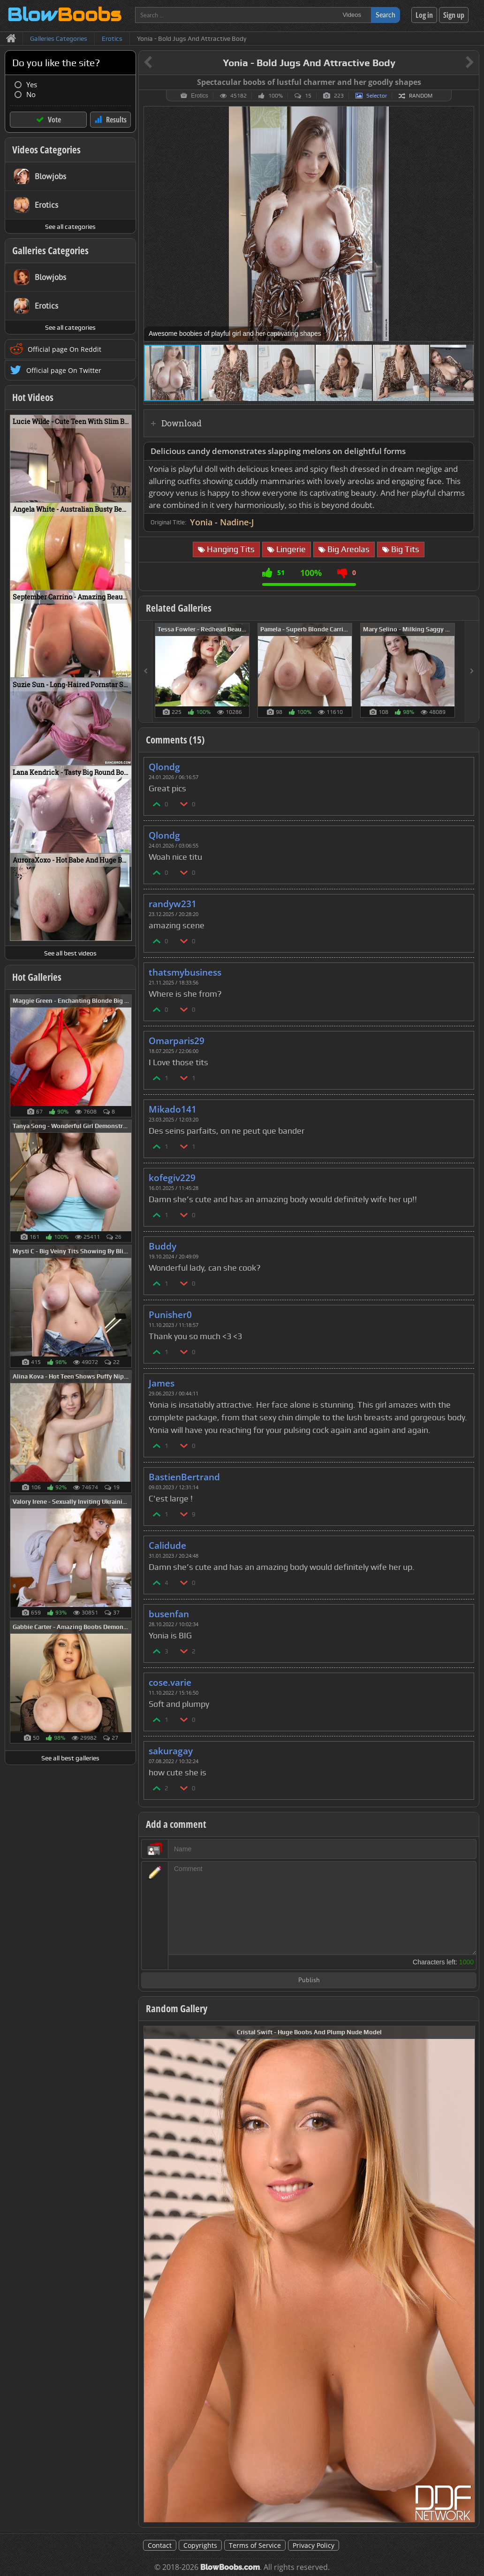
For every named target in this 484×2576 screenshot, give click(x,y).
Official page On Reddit (64, 349)
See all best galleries (70, 1758)
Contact (160, 2545)
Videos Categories (46, 149)
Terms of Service (255, 2545)
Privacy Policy (313, 2545)
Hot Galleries (36, 977)
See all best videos (70, 953)
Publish (309, 1981)
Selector (376, 95)
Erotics (199, 95)
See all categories (70, 226)
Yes (31, 84)
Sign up (453, 15)
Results (116, 119)
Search (385, 15)
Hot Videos (32, 397)
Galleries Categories (50, 250)
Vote (54, 119)
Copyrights (200, 2545)
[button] (465, 114)
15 (308, 95)
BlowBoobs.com (230, 2567)
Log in (424, 15)
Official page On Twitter (63, 370)
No (31, 94)
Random (420, 95)
